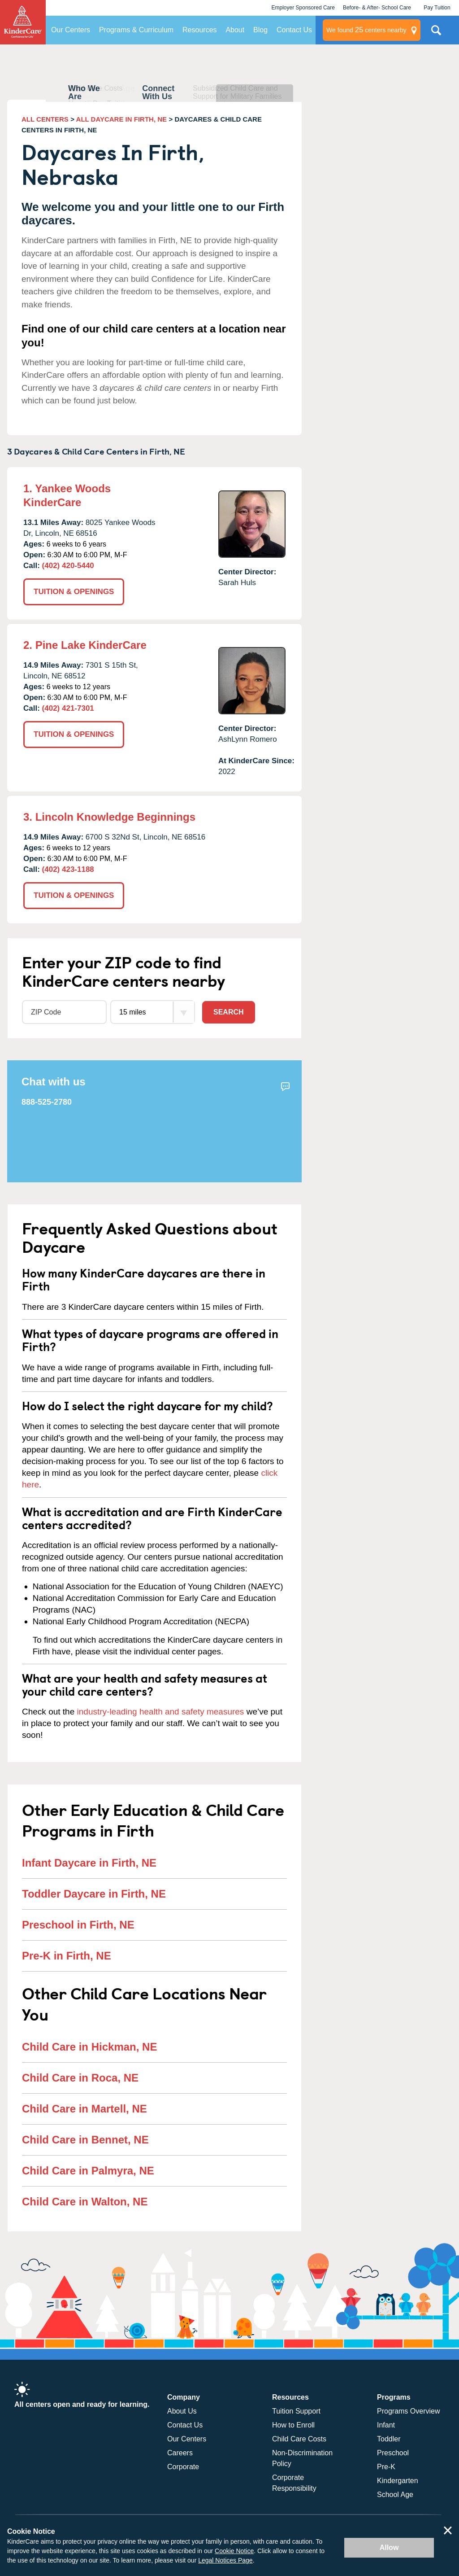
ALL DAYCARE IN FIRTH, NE (121, 119)
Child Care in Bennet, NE (85, 2140)
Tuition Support (296, 2411)
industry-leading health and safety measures (160, 1711)
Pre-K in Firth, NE (66, 1956)
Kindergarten (397, 2480)
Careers (180, 2453)
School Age (395, 2494)
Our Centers (70, 30)
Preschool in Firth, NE (78, 1925)
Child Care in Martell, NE (84, 2109)
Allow (389, 2547)
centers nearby (366, 30)
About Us (182, 2411)
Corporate (183, 2467)
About (234, 30)
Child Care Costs (299, 2439)
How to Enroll (293, 2425)
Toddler (388, 2439)
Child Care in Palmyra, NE (88, 2171)
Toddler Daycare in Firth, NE (94, 1894)
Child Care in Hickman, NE (89, 2047)
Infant (386, 2425)
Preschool (393, 2453)
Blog (260, 30)
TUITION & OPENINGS (74, 591)
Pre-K (386, 2467)
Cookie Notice (234, 2550)
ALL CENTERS (45, 119)
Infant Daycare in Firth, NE (89, 1863)
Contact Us (294, 30)
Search (228, 1012)
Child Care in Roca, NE (80, 2078)
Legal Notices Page (225, 2560)
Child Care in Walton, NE (84, 2202)
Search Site (436, 33)
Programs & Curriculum (136, 30)
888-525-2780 (47, 1102)
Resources (199, 30)
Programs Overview (408, 2411)
